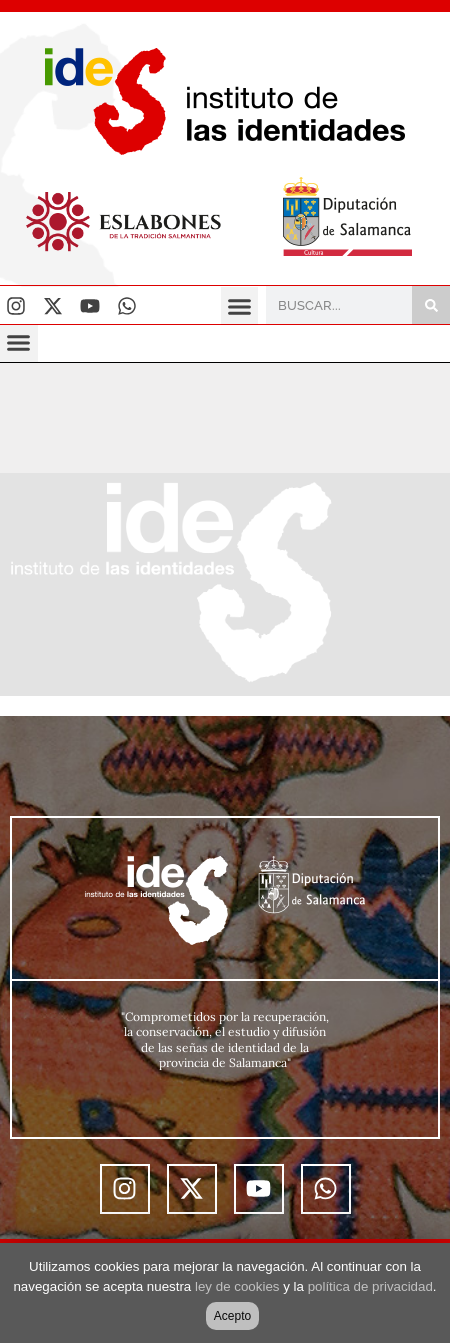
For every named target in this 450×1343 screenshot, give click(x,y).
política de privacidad (370, 1286)
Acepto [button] (232, 1316)
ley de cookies (237, 1286)
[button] (240, 306)
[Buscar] (431, 305)
